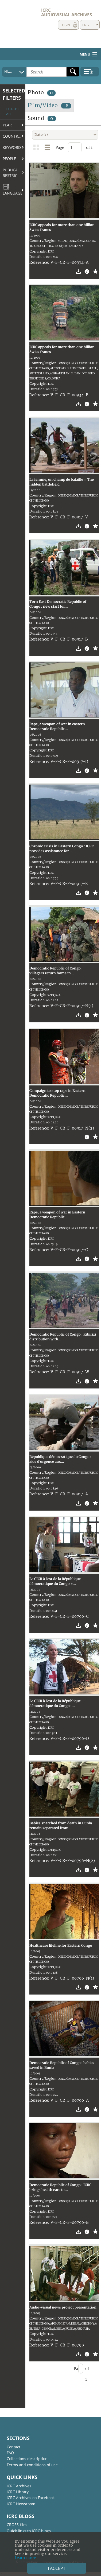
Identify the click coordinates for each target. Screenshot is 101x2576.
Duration (37, 257)
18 (66, 105)
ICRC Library (18, 2491)
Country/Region (14, 136)
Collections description (27, 2458)
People (9, 158)
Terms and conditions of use (32, 2464)
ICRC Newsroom (21, 2503)
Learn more (25, 2558)
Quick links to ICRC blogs (29, 2530)
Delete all (12, 111)
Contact (13, 2446)
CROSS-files (17, 2524)
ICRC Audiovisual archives (66, 12)
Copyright (38, 251)
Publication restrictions (14, 172)
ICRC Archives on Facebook (31, 2497)
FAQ (10, 2452)
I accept (56, 2568)
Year (7, 124)
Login (65, 25)
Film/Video (49, 105)
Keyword (12, 147)
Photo (42, 92)
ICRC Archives (19, 2485)
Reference (38, 262)
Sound (42, 118)
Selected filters (14, 94)
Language (12, 190)
